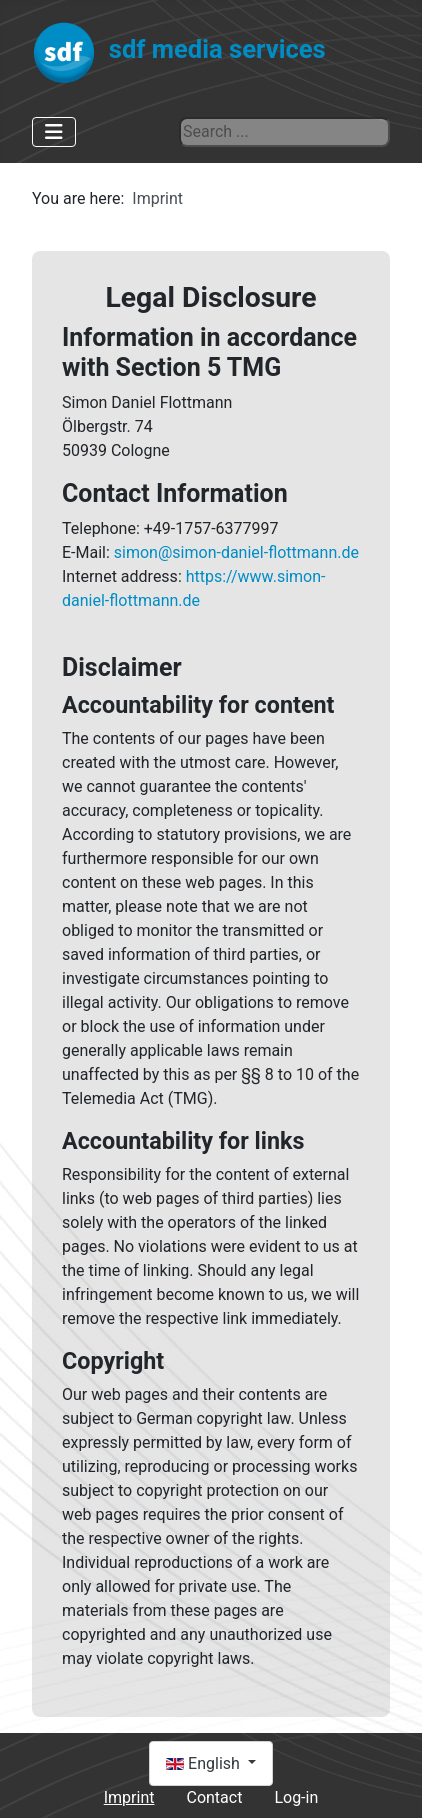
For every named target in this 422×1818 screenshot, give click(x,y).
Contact (214, 1797)
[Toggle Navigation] (54, 132)
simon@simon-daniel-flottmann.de (236, 552)
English (205, 1763)
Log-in (296, 1797)
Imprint (129, 1797)
